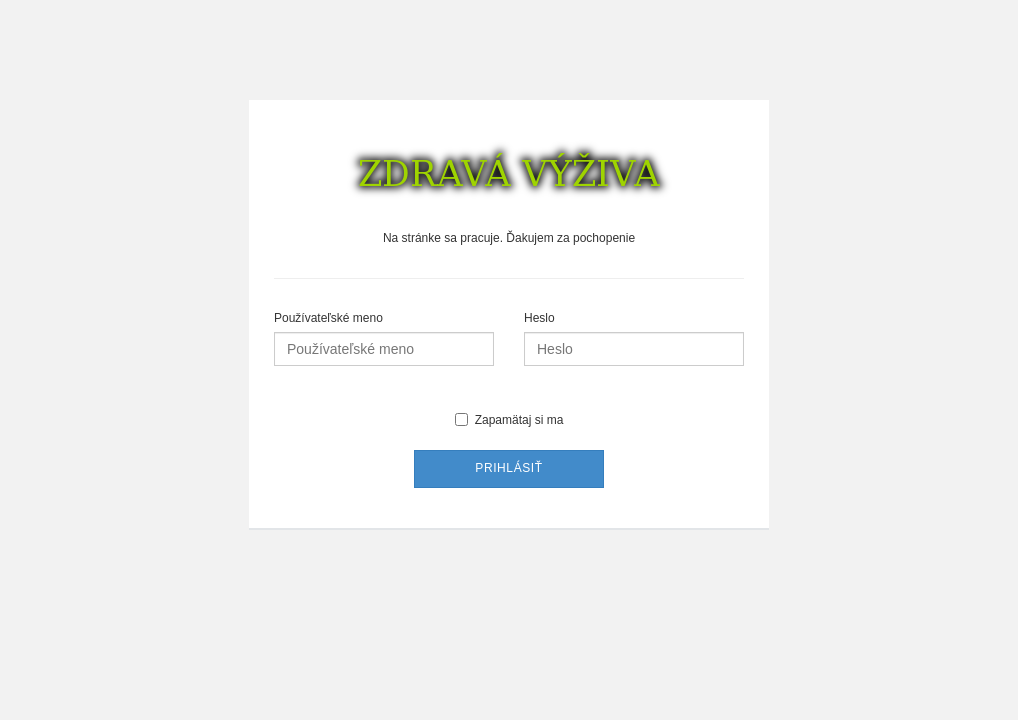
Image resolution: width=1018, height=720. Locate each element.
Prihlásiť (508, 468)
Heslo (539, 318)
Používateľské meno (328, 318)
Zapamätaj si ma (509, 420)
